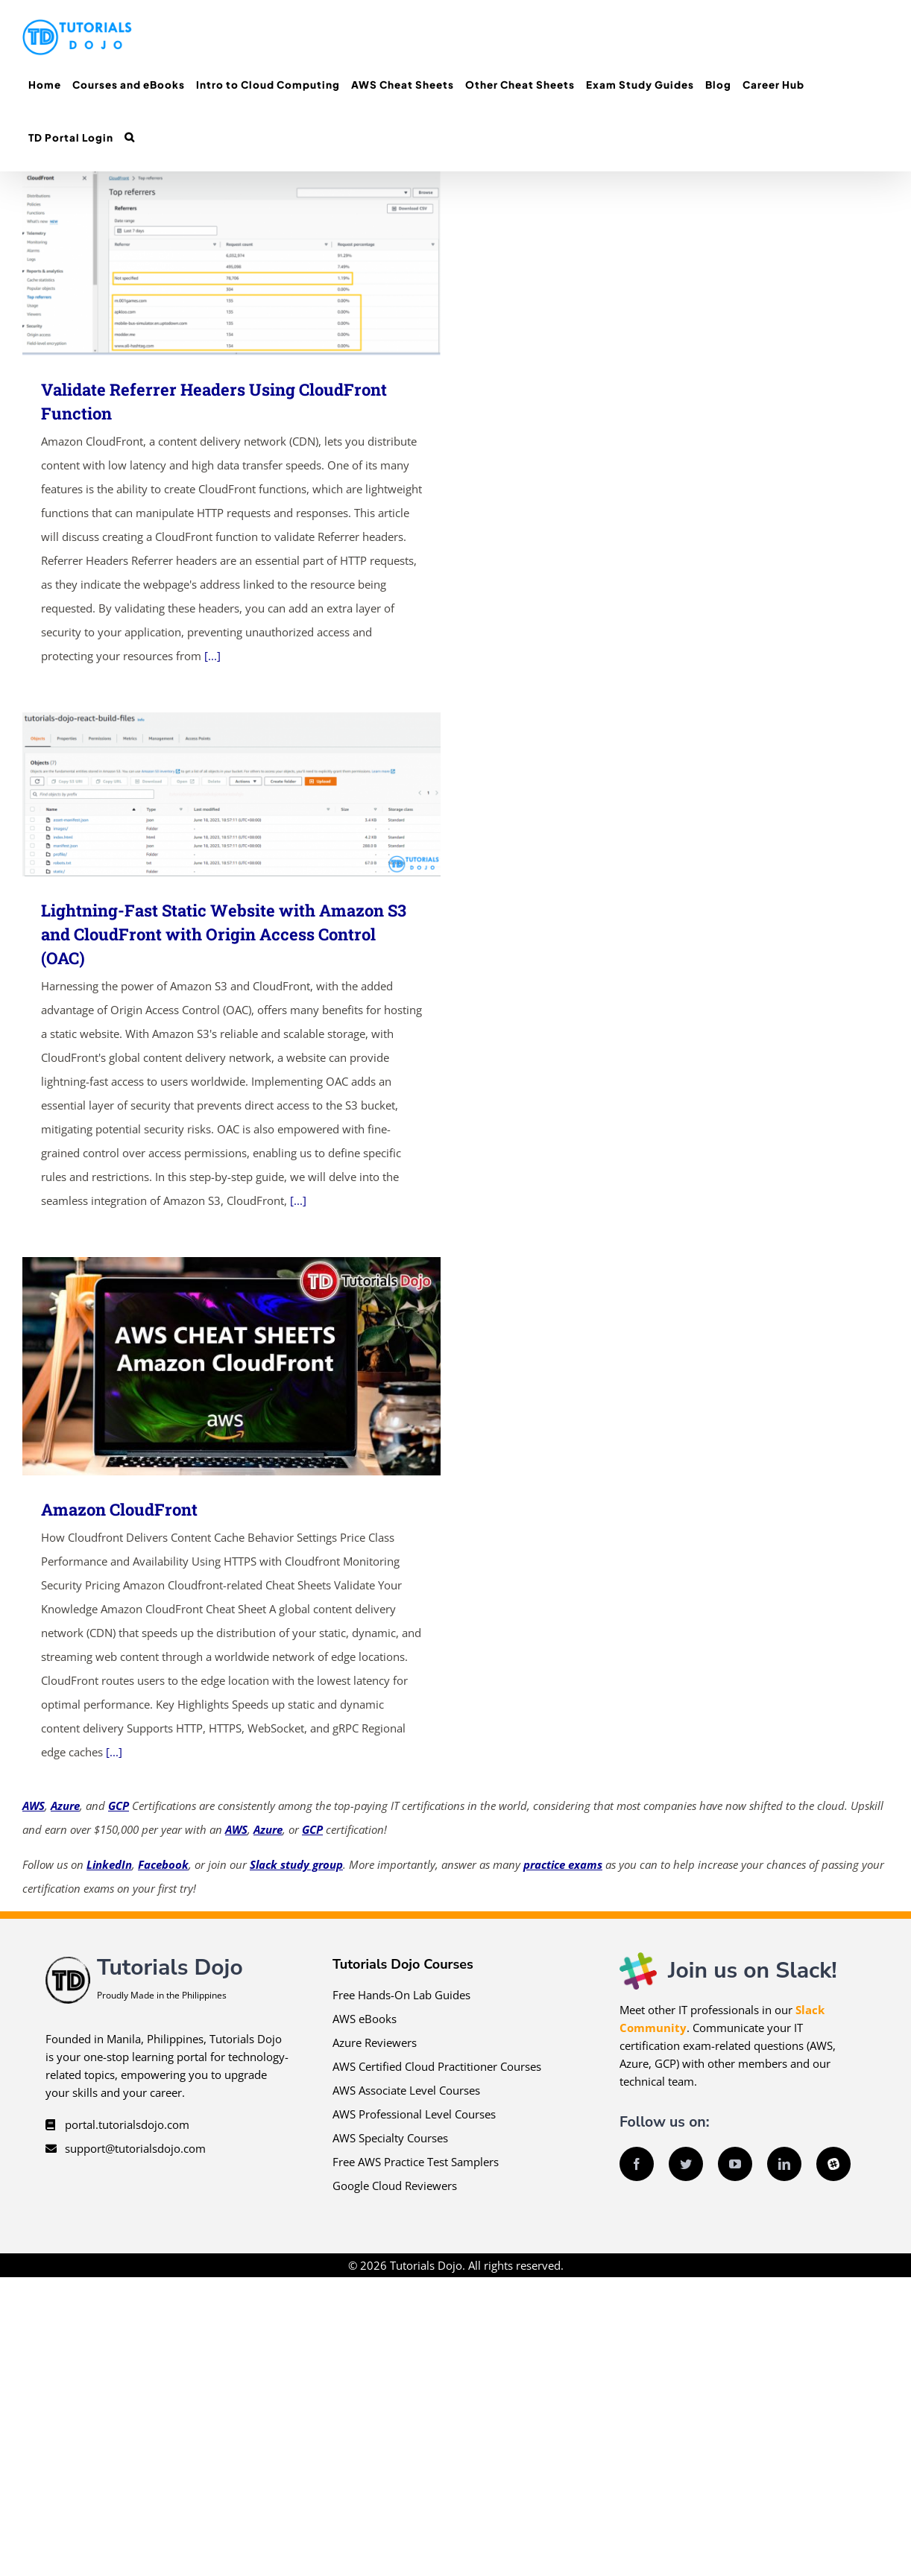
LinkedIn (109, 1864)
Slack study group (296, 1864)
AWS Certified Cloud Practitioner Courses (436, 2066)
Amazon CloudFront (119, 1509)
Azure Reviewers (374, 2042)
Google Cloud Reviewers (394, 2185)
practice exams (562, 1864)
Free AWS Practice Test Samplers (415, 2161)
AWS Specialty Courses (390, 2137)
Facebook (163, 1864)
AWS (33, 1805)
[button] (129, 137)
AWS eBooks (364, 2018)
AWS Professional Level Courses (414, 2114)
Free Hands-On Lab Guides (401, 1994)
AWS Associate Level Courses (406, 2090)
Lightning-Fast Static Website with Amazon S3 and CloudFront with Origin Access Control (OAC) (223, 934)
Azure (65, 1805)
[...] (212, 655)
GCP (118, 1805)
